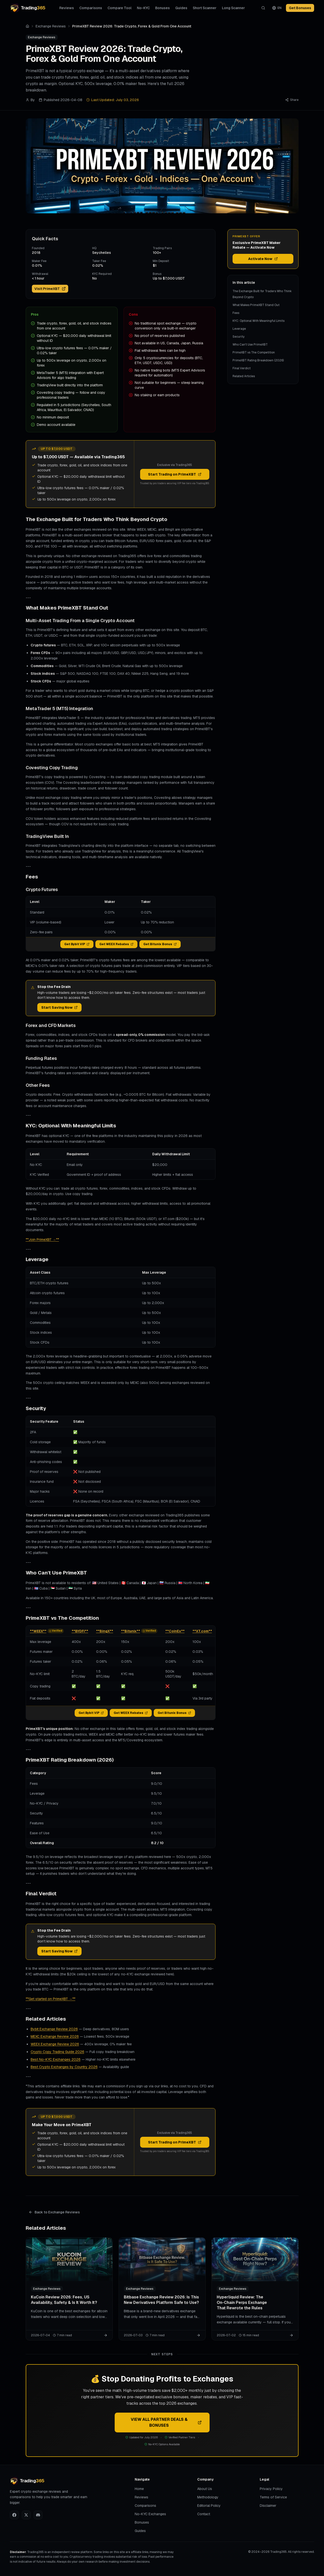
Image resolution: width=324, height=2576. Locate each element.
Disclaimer (268, 2505)
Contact (203, 2514)
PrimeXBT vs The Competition (254, 352)
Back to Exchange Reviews (54, 2212)
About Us (204, 2489)
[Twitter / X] (26, 2515)
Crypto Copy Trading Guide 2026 (57, 2052)
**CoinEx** (175, 1631)
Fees (236, 313)
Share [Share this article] (292, 100)
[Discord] (38, 2515)
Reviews (66, 8)
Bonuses (162, 8)
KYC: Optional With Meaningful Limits (258, 321)
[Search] (263, 8)
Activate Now (263, 259)
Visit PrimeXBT (50, 288)
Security (238, 337)
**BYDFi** (80, 1631)
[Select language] (277, 8)
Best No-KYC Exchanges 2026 (56, 2059)
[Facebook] (14, 2515)
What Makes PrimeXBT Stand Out (256, 305)
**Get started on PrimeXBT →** (50, 1999)
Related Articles (244, 376)
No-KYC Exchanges (150, 2514)
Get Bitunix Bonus (160, 944)
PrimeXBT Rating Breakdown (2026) (258, 360)
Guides (181, 8)
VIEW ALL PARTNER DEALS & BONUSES (166, 2422)
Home (139, 2489)
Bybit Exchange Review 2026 (54, 2029)
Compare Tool (119, 8)
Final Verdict (242, 368)
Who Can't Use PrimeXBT (250, 345)
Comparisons (90, 8)
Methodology (207, 2497)
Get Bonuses (300, 8)
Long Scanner (233, 8)
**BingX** (104, 1631)
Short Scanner (204, 8)
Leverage (239, 329)
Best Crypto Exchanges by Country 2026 (64, 2067)
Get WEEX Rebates (116, 944)
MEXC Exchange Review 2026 (55, 2036)
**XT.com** (202, 1631)
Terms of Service (273, 2497)
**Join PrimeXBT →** (42, 1239)
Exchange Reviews (51, 26)
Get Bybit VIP (76, 944)
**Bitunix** (130, 1631)
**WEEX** (38, 1631)
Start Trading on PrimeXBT (174, 474)
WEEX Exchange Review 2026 (55, 2044)
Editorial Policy (209, 2505)
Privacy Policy (271, 2489)
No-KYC (143, 8)
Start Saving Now (59, 1007)
